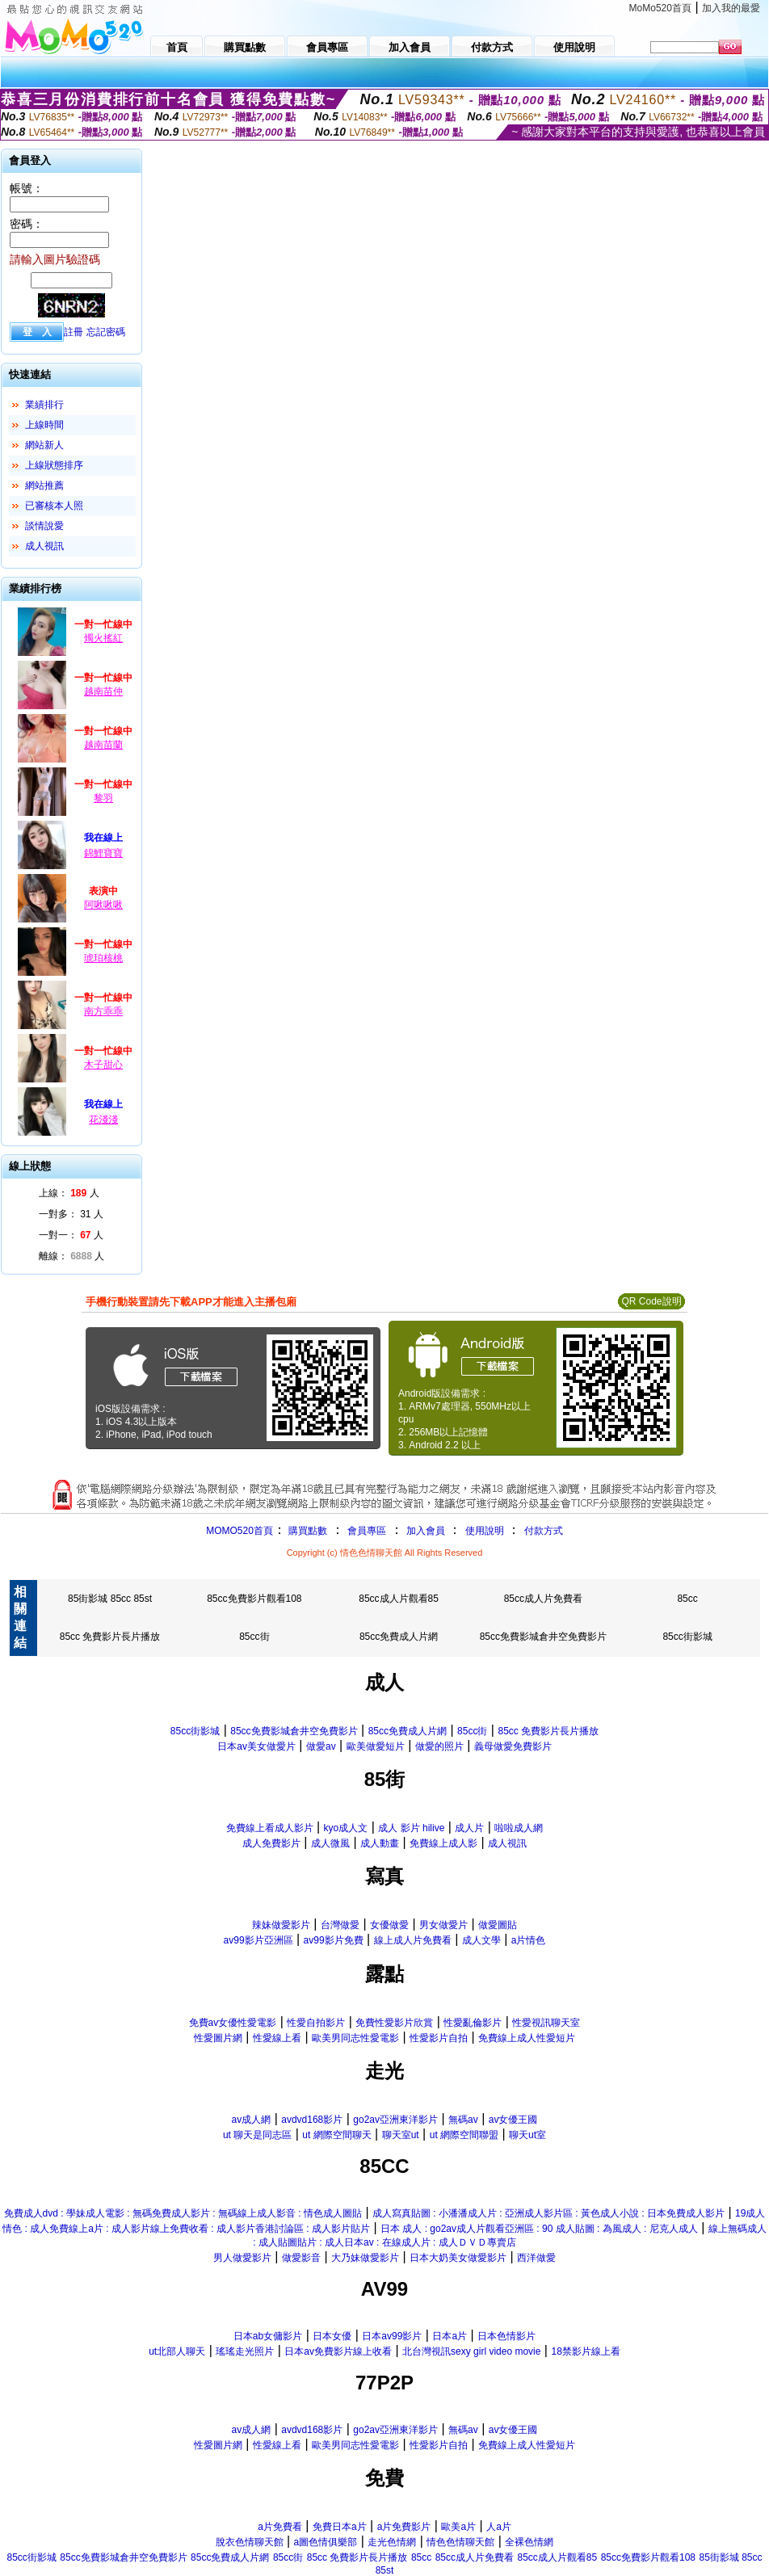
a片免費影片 (404, 2526)
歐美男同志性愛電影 (355, 2038)
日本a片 (449, 2336)
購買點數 (306, 1530)
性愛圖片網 (218, 2038)
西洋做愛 (536, 2257)
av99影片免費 (333, 1940)
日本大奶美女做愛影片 (458, 2257)
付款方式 (543, 1530)
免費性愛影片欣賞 (394, 2022)
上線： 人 (69, 1193)
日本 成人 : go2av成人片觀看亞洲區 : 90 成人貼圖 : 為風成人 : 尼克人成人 (539, 2228)
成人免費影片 (271, 1843)
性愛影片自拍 (439, 2038)
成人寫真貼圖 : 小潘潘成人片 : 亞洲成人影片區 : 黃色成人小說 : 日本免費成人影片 (548, 2213)
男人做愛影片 (242, 2257)
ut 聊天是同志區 (257, 2135)
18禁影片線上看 (585, 2351)
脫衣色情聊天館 (250, 2542)
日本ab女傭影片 (267, 2336)
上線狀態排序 (54, 465)
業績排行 (44, 404)
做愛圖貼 (497, 1925)
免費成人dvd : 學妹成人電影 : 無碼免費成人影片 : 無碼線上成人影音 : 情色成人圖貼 (183, 2213)
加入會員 (425, 1530)
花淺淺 (103, 1119)
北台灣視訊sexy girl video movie (471, 2351)
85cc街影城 (687, 1636)
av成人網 (251, 2119)
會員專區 (366, 1530)
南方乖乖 (103, 1011)
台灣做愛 (340, 1925)
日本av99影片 (392, 2336)
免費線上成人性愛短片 (526, 2038)
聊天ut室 (527, 2135)
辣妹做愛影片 (281, 1925)
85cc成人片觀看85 (399, 1598)
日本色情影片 (506, 2336)
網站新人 (44, 445)
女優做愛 (389, 1925)
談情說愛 (44, 526)
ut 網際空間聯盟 (464, 2135)
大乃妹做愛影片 (365, 2257)
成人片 (469, 1828)
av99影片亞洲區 (258, 1940)
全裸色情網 (529, 2542)
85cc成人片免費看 (543, 1598)
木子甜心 (103, 1064)
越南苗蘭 (103, 744)
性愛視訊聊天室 (546, 2022)
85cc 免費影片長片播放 (110, 1636)
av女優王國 (513, 2119)
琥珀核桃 (103, 958)
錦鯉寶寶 (103, 853)
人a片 (498, 2526)
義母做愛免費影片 (513, 1746)
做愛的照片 (439, 1746)
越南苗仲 (103, 691)
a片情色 (528, 1940)
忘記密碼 (105, 332)
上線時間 (44, 425)
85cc (687, 1598)
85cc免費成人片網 (398, 1636)
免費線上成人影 (443, 1843)
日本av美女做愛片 (256, 1746)
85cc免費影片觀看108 (254, 1598)
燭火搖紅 (103, 638)
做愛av (321, 1746)
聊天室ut (400, 2135)
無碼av (463, 2119)
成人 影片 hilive (411, 1828)
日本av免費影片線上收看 (338, 2351)
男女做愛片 (443, 1925)
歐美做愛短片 (376, 1746)
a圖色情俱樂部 (326, 2542)
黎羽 (103, 798)
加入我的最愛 (731, 8)
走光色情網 (392, 2542)
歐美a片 (458, 2526)
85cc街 (254, 1636)
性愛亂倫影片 (472, 2022)
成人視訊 (44, 546)
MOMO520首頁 (239, 1530)
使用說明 (484, 1530)
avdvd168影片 (311, 2119)
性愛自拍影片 (316, 2022)
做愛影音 (301, 2257)
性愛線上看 (277, 2038)
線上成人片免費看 (413, 1940)
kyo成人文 (346, 1828)
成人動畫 (379, 1843)
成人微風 (330, 1843)
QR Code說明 (651, 1301)
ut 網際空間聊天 (336, 2135)
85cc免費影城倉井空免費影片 (543, 1636)
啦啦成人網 (518, 1828)
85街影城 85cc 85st (110, 1598)
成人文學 (481, 1940)
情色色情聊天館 (460, 2542)
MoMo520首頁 (660, 8)
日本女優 (332, 2336)
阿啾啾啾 (103, 904)
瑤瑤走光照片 (245, 2351)
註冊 (73, 332)
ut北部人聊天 (177, 2351)
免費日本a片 (340, 2526)
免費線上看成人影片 (269, 1828)
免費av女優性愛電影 (233, 2022)
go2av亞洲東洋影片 (395, 2119)
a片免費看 (280, 2526)
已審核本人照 (54, 505)
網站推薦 (44, 485)
